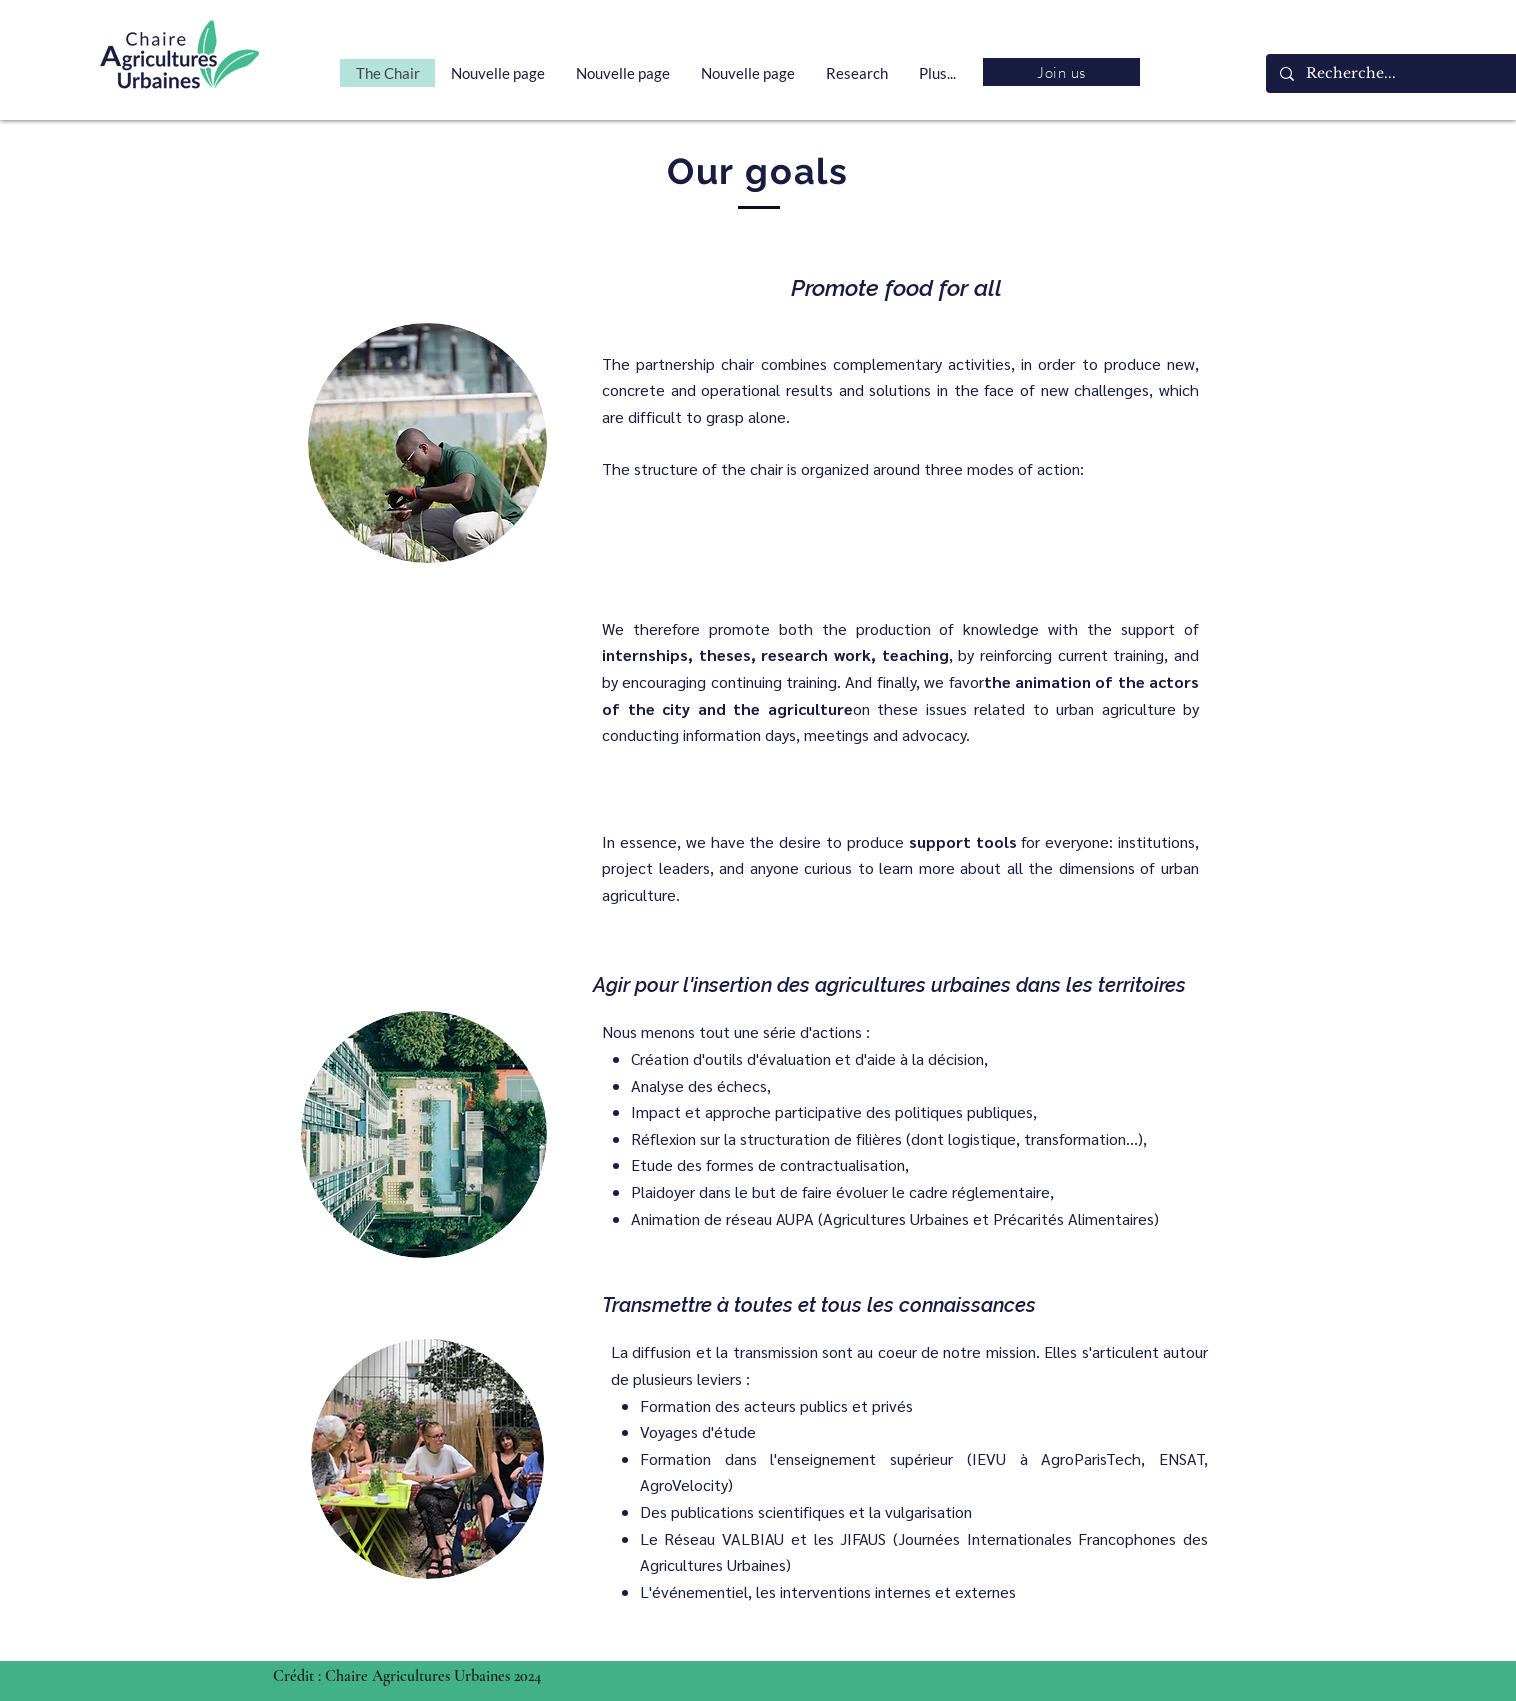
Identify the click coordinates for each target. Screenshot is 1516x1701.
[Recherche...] (1407, 73)
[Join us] (1061, 72)
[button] (856, 73)
